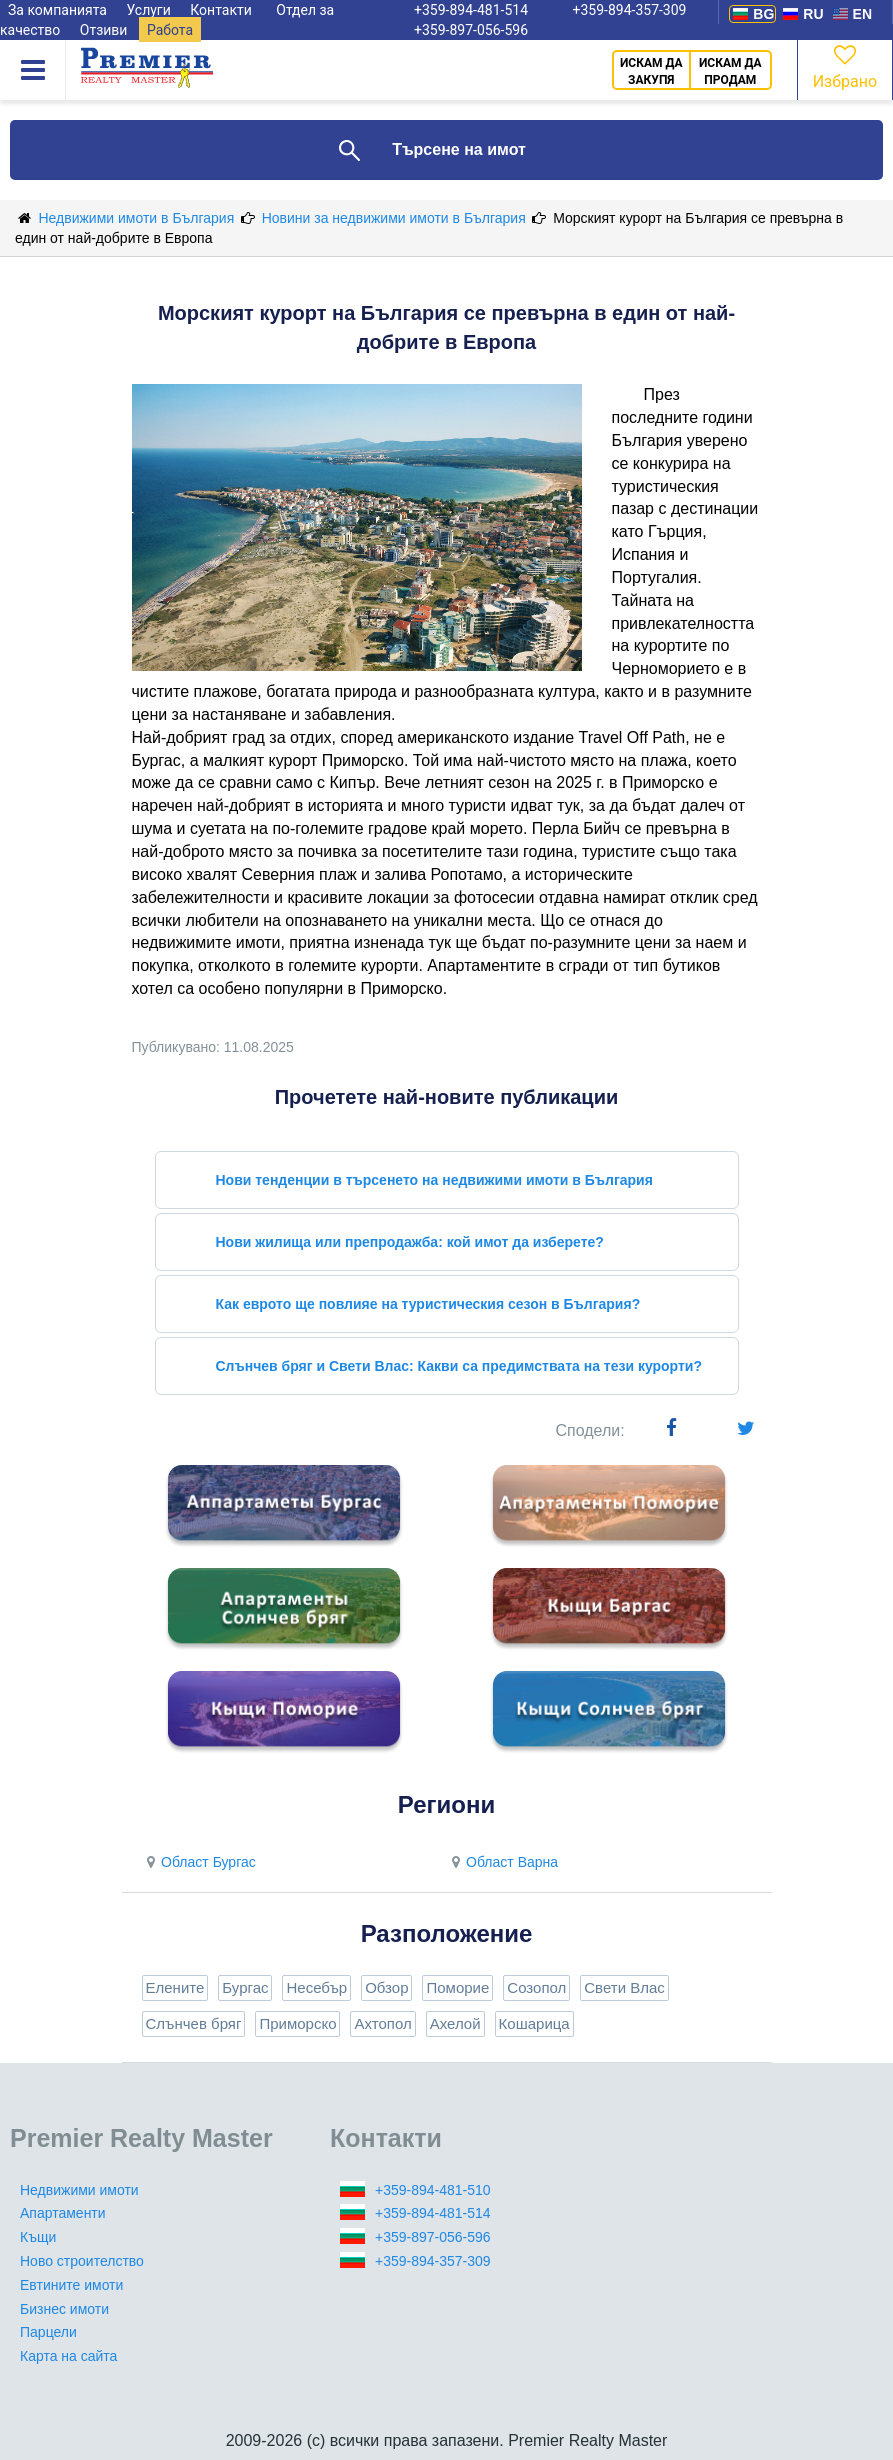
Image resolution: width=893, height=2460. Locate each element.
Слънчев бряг (194, 2023)
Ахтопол (382, 2023)
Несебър (316, 1987)
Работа (170, 30)
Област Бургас (199, 1862)
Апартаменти (63, 2213)
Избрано (845, 65)
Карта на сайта (68, 2356)
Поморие (457, 1987)
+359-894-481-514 (433, 2213)
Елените (175, 1987)
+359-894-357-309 (433, 2261)
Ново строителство (82, 2261)
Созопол (536, 1987)
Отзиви (104, 30)
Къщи (38, 2237)
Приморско (297, 2023)
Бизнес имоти (64, 2309)
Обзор (386, 1987)
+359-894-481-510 (433, 2190)
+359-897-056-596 (471, 30)
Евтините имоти (71, 2285)
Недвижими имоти (79, 2190)
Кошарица (534, 2023)
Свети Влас (624, 1987)
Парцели (48, 2332)
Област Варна (503, 1862)
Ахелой (455, 2023)
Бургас (245, 1987)
